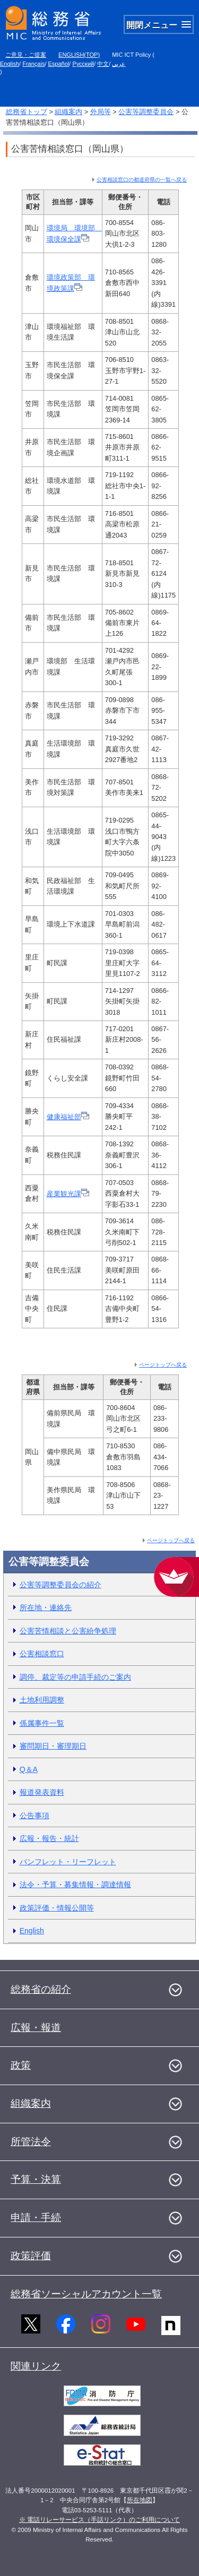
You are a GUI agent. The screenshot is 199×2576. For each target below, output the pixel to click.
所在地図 (139, 2500)
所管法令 (31, 2141)
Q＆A (29, 1769)
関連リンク (36, 2366)
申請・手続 (36, 2217)
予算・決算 (36, 2179)
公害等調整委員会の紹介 (60, 1584)
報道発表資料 (42, 1792)
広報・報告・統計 (49, 1838)
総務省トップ (26, 112)
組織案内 (68, 112)
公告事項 (34, 1815)
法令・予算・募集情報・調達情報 (75, 1884)
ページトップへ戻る (163, 1365)
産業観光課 (68, 1194)
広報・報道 (36, 2027)
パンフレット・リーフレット (68, 1861)
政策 (21, 2065)
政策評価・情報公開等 (57, 1908)
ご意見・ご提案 (25, 54)
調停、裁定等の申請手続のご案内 (75, 1677)
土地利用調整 (42, 1700)
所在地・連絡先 (46, 1607)
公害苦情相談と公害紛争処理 (68, 1631)
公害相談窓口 (42, 1653)
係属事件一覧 (42, 1723)
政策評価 (31, 2255)
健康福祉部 (68, 1117)
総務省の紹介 (41, 1989)
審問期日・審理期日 (53, 1746)
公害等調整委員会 (146, 112)
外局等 (100, 112)
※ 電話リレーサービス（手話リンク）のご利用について (99, 2520)
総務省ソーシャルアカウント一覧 (86, 2294)
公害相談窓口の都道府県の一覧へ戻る (142, 180)
